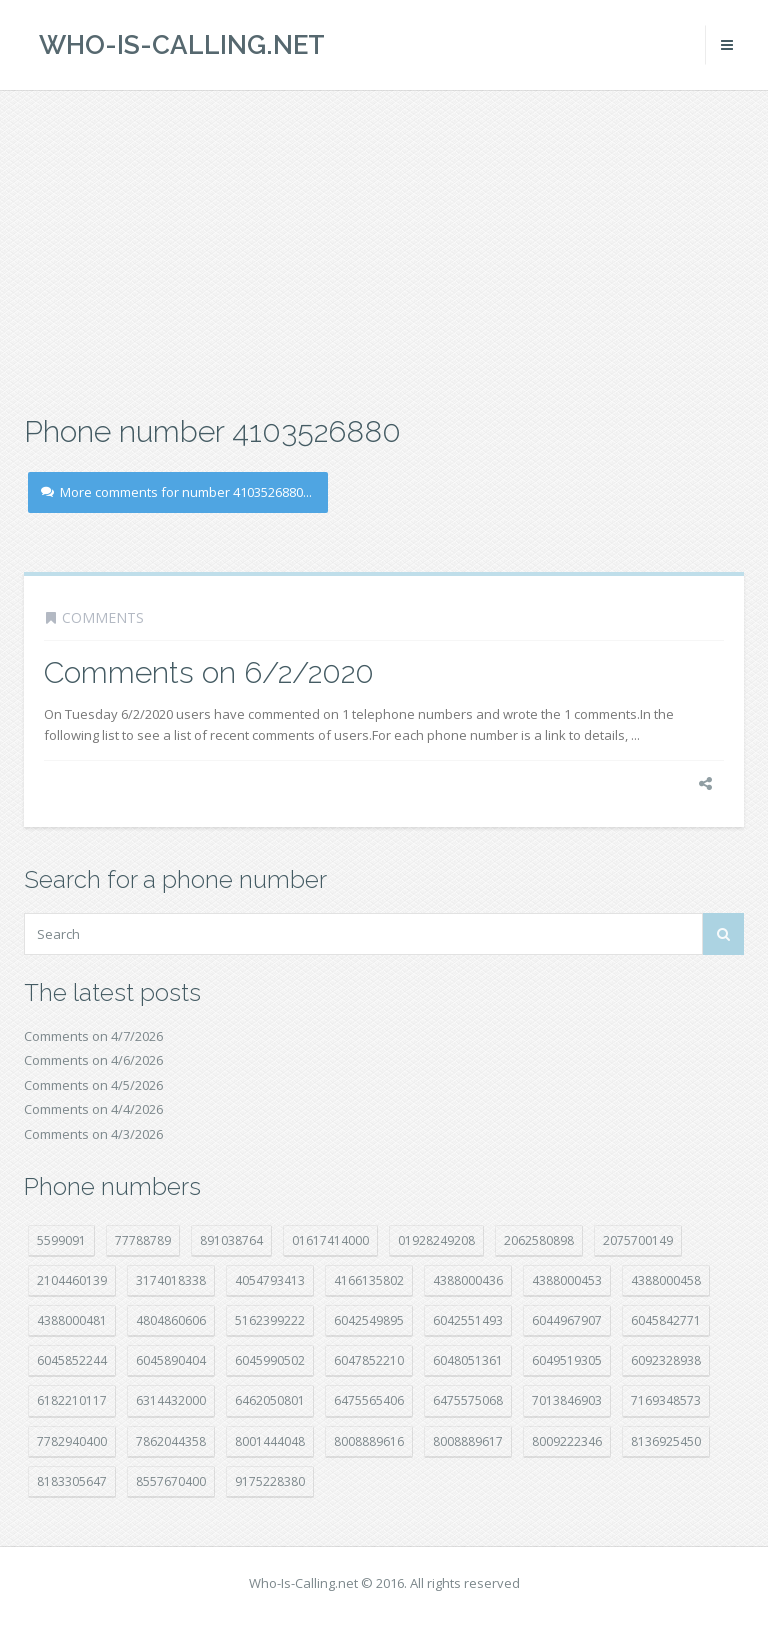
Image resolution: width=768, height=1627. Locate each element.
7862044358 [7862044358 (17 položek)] (171, 1441)
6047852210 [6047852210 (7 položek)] (369, 1360)
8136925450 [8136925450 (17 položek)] (666, 1441)
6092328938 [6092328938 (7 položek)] (666, 1360)
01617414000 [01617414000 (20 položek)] (330, 1240)
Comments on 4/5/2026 (93, 1085)
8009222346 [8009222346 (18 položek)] (567, 1441)
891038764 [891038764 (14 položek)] (231, 1240)
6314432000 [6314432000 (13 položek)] (171, 1400)
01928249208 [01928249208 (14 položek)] (436, 1240)
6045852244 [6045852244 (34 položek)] (72, 1360)
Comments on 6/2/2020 (209, 672)
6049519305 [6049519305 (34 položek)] (567, 1360)
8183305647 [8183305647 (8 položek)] (72, 1481)
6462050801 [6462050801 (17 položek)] (270, 1400)
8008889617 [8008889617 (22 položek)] (468, 1441)
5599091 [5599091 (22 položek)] (61, 1240)
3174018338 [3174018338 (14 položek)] (171, 1280)
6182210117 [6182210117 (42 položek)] (72, 1400)
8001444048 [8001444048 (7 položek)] (270, 1441)
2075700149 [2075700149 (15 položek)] (638, 1240)
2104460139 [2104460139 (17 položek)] (72, 1280)
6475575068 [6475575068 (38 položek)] (468, 1400)
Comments (103, 617)
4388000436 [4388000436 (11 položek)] (468, 1280)
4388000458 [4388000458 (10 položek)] (666, 1280)
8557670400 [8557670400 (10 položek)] (171, 1481)
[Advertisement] (384, 250)
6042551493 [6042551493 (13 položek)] (468, 1320)
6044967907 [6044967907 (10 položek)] (567, 1320)
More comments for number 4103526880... (176, 492)
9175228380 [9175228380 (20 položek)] (270, 1481)
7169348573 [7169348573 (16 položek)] (666, 1400)
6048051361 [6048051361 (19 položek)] (468, 1360)
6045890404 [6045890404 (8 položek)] (171, 1360)
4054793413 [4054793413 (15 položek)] (270, 1280)
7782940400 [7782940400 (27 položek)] (72, 1441)
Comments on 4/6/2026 (93, 1060)
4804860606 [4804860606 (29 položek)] (171, 1320)
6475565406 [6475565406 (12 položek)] (369, 1400)
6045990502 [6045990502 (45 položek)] (270, 1360)
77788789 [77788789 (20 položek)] (143, 1240)
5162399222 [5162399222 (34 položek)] (270, 1320)
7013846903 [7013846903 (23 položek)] (567, 1400)
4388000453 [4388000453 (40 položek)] (567, 1280)
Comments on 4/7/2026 (93, 1036)
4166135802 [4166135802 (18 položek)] (369, 1280)
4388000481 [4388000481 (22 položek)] (72, 1320)
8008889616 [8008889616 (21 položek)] (369, 1441)
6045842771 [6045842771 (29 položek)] (666, 1320)
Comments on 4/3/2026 (93, 1134)
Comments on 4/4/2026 (93, 1109)
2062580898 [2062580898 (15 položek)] (539, 1240)
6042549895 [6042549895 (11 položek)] (369, 1320)
